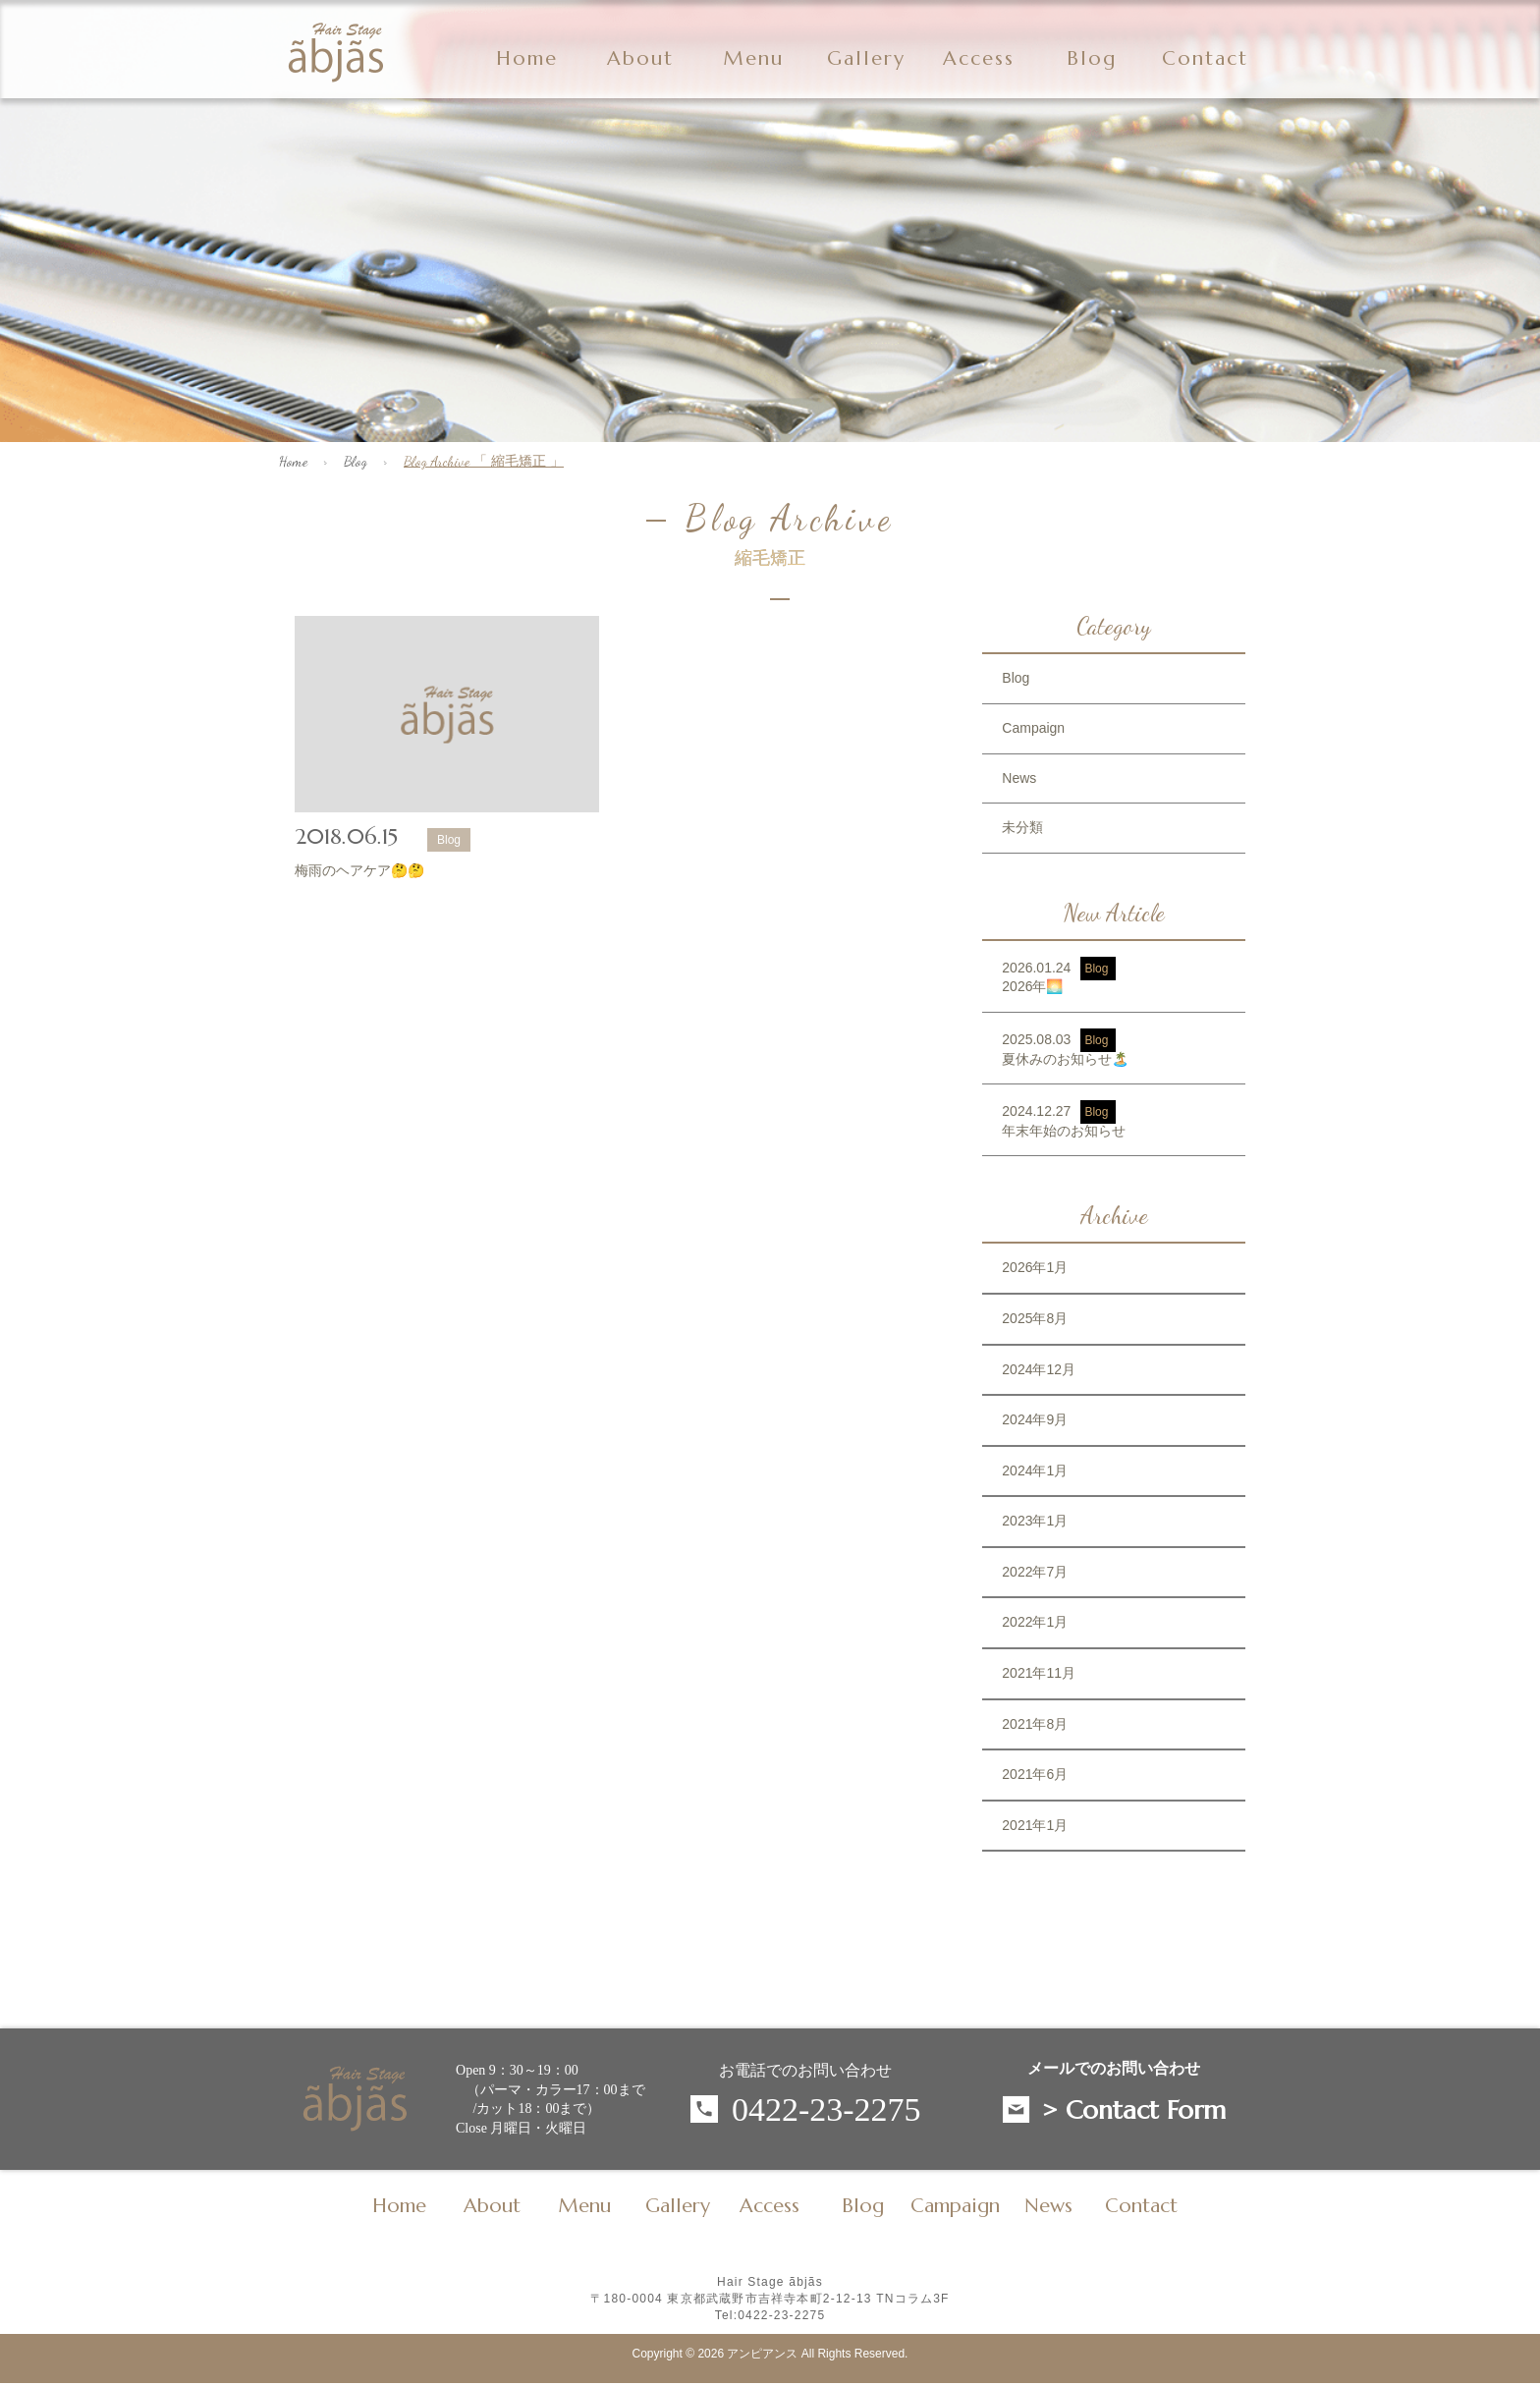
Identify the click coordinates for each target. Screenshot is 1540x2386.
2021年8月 (1035, 1724)
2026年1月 (1035, 1267)
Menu (753, 59)
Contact (1205, 59)
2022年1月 (1035, 1622)
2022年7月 (1035, 1572)
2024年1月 (1035, 1470)
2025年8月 (1035, 1318)
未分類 (1022, 827)
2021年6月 (1035, 1774)
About (640, 59)
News (1019, 778)
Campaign (1033, 728)
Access (979, 59)
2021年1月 (1035, 1825)
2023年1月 (1035, 1520)
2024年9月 (1035, 1419)
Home (527, 59)
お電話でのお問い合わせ (805, 2070)
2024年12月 (1038, 1369)
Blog (355, 461)
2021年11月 (1038, 1673)
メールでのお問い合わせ (1113, 2069)
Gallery (866, 59)
